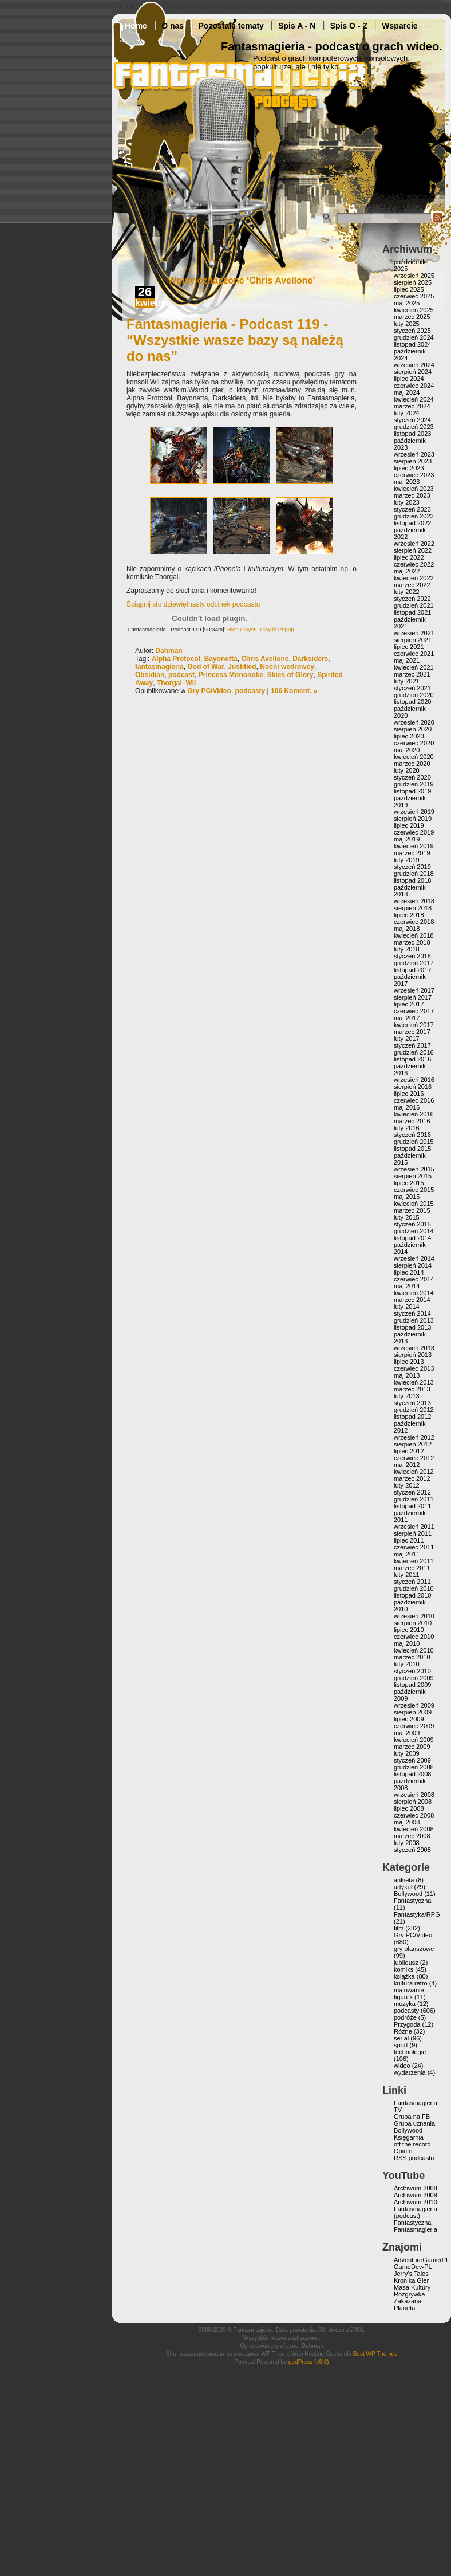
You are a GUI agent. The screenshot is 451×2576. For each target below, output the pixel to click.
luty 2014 (407, 1306)
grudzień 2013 (414, 1320)
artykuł (403, 1886)
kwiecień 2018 (414, 935)
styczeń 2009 (412, 1760)
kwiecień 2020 (414, 756)
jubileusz (406, 1962)
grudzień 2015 (414, 1141)
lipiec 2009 (409, 1719)
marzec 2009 (412, 1746)
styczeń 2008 (412, 1849)
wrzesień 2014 (414, 1258)
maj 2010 (407, 1643)
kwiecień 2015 (414, 1203)
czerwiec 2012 (414, 1457)
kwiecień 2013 (414, 1382)
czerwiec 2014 (414, 1279)
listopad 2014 (412, 1237)
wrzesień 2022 (414, 543)
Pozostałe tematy (231, 25)
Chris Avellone (264, 659)
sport (401, 2045)
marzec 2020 (412, 763)
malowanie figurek (409, 1993)
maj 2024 (407, 392)
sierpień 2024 (413, 371)
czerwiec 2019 (414, 832)
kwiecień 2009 (414, 1739)
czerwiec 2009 (414, 1725)
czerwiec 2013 (414, 1368)
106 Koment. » (294, 691)
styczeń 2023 (412, 509)
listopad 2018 (412, 880)
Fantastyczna (412, 1900)
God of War (205, 667)
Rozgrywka (409, 2294)
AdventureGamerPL (421, 2259)
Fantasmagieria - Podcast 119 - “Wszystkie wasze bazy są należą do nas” (234, 340)
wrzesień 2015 (414, 1169)
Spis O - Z (348, 25)
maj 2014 (407, 1286)
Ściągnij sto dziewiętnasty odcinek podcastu (193, 604)
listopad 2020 (412, 701)
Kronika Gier (411, 2280)
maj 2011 (407, 1554)
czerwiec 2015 (414, 1189)
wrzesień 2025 (414, 275)
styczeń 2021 (412, 688)
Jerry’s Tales (411, 2273)
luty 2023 (407, 502)
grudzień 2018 (414, 873)
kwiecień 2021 (414, 667)
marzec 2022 (412, 584)
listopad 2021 (412, 612)
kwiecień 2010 (414, 1650)
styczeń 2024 (412, 419)
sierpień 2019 (413, 818)
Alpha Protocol (176, 659)
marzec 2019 (412, 853)
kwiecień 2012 (414, 1471)
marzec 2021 (412, 674)
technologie (410, 2051)
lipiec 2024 (409, 378)
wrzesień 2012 (414, 1437)
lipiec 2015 (409, 1182)
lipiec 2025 (409, 289)
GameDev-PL (413, 2266)
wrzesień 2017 (414, 990)
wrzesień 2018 (414, 901)
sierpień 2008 (413, 1801)
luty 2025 (407, 323)
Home (136, 25)
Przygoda (407, 2024)
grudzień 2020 (414, 694)
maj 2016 (407, 1107)
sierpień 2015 (413, 1176)
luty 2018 (407, 949)
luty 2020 (407, 770)
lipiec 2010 (409, 1629)
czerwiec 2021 (414, 653)
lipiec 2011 (409, 1540)
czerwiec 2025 (414, 296)
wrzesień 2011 (414, 1526)
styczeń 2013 (412, 1402)
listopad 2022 (412, 523)
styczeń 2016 (412, 1134)
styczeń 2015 (412, 1224)
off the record (412, 2144)
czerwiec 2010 (414, 1636)
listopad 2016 (412, 1059)
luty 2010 (407, 1664)
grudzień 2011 (414, 1499)
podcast (181, 675)
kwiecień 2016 (414, 1114)
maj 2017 (407, 1017)
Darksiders (310, 659)
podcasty (250, 691)
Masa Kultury (412, 2287)
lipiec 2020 (409, 736)
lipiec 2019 (409, 825)
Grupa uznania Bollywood (414, 2127)
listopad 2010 (412, 1595)
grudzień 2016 (414, 1052)
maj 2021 (407, 660)
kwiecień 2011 (414, 1561)
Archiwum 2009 (415, 2195)
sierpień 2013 (413, 1354)
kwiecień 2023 (414, 488)
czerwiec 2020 (414, 743)
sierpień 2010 (413, 1622)
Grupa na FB (412, 2116)
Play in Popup (277, 629)
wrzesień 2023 (414, 454)
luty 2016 (407, 1127)
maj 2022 (407, 571)
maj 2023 (407, 481)
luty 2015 (407, 1217)
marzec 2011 (412, 1567)
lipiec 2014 (409, 1272)
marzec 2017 (412, 1031)
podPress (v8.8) (308, 2362)
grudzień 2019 (414, 784)
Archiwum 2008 (415, 2188)
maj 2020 (407, 749)
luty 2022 (407, 591)
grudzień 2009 (414, 1677)
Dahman (168, 651)
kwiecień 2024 (414, 399)
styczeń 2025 (412, 330)
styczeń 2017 (412, 1045)
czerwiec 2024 (414, 385)
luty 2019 (407, 859)
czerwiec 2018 (414, 921)
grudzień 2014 (414, 1231)
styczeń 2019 (412, 866)
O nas (172, 25)
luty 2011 (407, 1574)
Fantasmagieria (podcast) (415, 2212)
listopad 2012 (412, 1416)
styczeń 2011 (412, 1581)
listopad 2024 (412, 344)
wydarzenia (410, 2072)
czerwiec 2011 (414, 1547)
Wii (190, 683)
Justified (242, 667)
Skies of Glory (290, 675)
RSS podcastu (414, 2157)
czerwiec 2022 (414, 564)
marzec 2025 (412, 316)
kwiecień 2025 (414, 309)
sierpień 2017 (413, 997)
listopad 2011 (412, 1506)
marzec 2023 (412, 495)
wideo (402, 2065)
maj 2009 (407, 1732)
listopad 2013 (412, 1327)
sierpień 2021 (413, 639)
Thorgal (169, 683)
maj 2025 (407, 303)
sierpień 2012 (413, 1444)
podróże (405, 2017)
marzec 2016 (412, 1121)
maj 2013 (407, 1375)
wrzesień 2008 (414, 1794)
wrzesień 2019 (414, 811)
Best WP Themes (375, 2354)
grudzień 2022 (414, 516)
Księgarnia (409, 2137)
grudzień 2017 (414, 962)
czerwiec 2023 (414, 474)
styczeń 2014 (412, 1313)
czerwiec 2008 (414, 1815)
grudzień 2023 (414, 426)
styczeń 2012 (412, 1492)
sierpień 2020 (413, 729)
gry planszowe (414, 1948)
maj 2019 (407, 839)
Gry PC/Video (209, 691)
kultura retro (411, 1983)
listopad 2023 (412, 433)
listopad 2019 (412, 791)
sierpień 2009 (413, 1712)
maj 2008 (407, 1822)
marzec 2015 (412, 1210)
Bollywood (408, 1893)
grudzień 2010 (414, 1588)
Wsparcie (399, 25)
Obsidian (149, 675)
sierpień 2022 (413, 550)
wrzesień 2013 (414, 1347)
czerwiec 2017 (414, 1011)
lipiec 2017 (409, 1004)
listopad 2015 (412, 1148)
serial (401, 2038)
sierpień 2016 (413, 1086)
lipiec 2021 (409, 646)
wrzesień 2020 (414, 722)
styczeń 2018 (412, 956)
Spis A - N (296, 25)
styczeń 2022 (412, 598)
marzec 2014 (412, 1299)
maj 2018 (407, 928)
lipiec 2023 (409, 468)
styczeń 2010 (412, 1670)
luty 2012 (407, 1485)
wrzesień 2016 (414, 1079)
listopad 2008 (412, 1774)
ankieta (404, 1880)
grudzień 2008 (414, 1767)
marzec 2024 (412, 406)
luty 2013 (407, 1396)
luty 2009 (407, 1753)
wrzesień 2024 (414, 364)
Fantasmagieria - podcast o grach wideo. (331, 46)
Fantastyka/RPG (417, 1914)
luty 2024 (407, 413)
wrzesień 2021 (414, 633)
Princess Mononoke (231, 675)
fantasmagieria (159, 667)
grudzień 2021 (414, 605)
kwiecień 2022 (414, 578)
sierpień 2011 (413, 1533)
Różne (403, 2031)
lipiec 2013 (409, 1361)
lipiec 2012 (409, 1451)
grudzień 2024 (414, 337)
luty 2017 (407, 1038)
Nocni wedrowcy (287, 667)
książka (404, 1976)
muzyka (405, 2003)
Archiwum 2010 (415, 2202)
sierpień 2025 (413, 282)
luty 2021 (407, 681)
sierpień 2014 (413, 1265)
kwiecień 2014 (414, 1292)
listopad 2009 (412, 1684)
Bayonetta (221, 659)
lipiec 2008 (409, 1808)
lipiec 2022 (409, 557)
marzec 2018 (412, 942)
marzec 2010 (412, 1657)
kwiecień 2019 (414, 846)
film (398, 1928)
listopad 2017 (412, 969)
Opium (403, 2151)
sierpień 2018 (413, 907)
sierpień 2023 (413, 461)
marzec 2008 (412, 1835)
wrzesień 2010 (414, 1616)
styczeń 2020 (412, 777)
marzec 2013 (412, 1389)
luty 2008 (407, 1842)
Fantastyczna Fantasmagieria (415, 2226)
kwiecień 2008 (414, 1829)
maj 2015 (407, 1196)
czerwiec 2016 (414, 1100)
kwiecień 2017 (414, 1024)
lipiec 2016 (409, 1093)
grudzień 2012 (414, 1409)
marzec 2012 (412, 1478)
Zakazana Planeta (407, 2304)
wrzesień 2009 (414, 1705)
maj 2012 (407, 1464)
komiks (403, 1969)
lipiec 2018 (409, 914)
